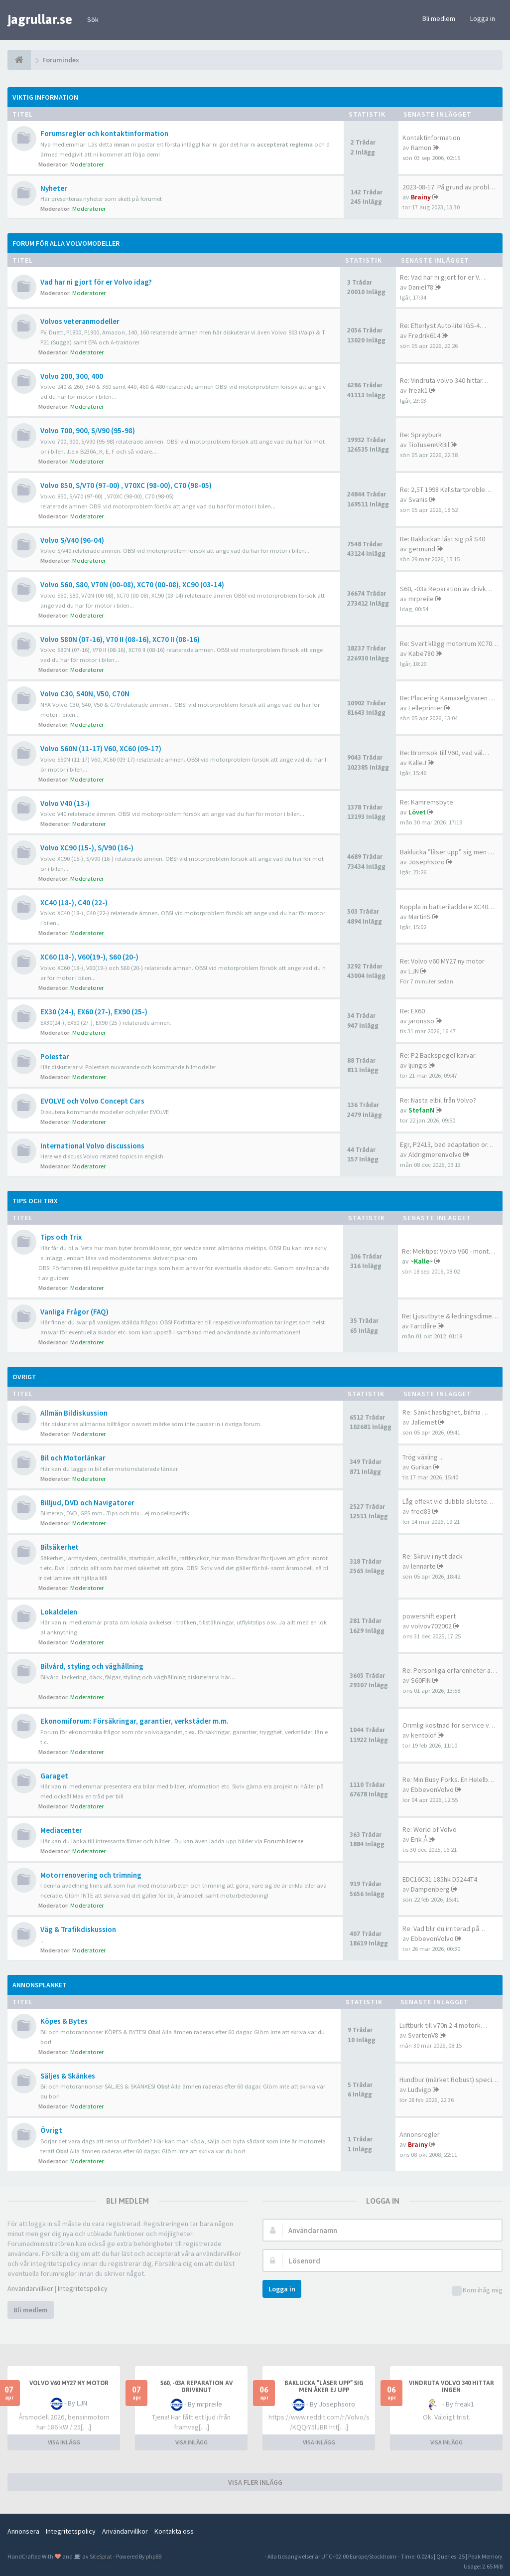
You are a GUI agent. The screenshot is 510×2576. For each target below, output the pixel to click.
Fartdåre (423, 1325)
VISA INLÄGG (64, 2442)
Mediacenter (61, 1830)
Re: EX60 (412, 1010)
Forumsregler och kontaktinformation (104, 133)
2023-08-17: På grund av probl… (449, 186)
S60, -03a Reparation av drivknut (196, 2387)
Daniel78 (420, 287)
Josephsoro (426, 861)
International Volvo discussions (92, 1145)
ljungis (417, 1065)
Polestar (54, 1056)
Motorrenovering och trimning (90, 1875)
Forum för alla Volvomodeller (66, 243)
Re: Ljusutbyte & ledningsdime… (450, 1315)
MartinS (419, 916)
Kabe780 (421, 653)
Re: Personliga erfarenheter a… (449, 1670)
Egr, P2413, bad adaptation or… (447, 1144)
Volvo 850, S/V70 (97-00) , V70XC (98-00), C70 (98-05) (126, 485)
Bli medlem (438, 18)
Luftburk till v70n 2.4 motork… (443, 2025)
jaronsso (421, 1020)
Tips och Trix (35, 1200)
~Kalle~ (421, 1261)
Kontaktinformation (431, 137)
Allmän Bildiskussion (74, 1413)
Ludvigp (419, 2089)
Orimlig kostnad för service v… (449, 1725)
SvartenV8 (423, 2035)
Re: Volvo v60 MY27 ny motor (442, 961)
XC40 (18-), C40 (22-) (74, 902)
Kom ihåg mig (477, 2290)
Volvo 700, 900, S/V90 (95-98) (87, 430)
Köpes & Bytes (64, 2021)
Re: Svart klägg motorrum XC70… (449, 643)
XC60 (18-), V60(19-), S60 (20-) (89, 957)
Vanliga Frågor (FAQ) (74, 1311)
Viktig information (45, 97)
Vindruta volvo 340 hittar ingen (451, 2387)
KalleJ (417, 762)
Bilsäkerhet (59, 1547)
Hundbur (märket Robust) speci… (449, 2079)
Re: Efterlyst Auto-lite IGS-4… (443, 325)
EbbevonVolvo (432, 1789)
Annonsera (23, 2531)
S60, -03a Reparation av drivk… (446, 588)
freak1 (418, 390)
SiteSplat (100, 2556)
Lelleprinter (425, 707)
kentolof (423, 1735)
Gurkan (421, 1466)
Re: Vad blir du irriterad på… (444, 1928)
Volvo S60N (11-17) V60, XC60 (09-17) (100, 748)
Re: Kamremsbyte (426, 802)
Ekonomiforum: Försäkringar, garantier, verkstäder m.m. (134, 1721)
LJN (413, 970)
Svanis (418, 499)
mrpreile (421, 598)
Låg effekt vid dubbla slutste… (448, 1501)
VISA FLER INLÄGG (255, 2482)
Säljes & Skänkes (67, 2076)
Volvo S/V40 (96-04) (72, 540)
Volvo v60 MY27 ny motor (69, 2383)
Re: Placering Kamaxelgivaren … (448, 697)
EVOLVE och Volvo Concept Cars (92, 1101)
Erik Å (419, 1839)
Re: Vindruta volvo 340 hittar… (444, 380)
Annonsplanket (39, 1984)
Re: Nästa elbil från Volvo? (438, 1100)
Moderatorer (87, 164)
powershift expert (429, 1615)
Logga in (482, 18)
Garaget (54, 1775)
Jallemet (424, 1422)
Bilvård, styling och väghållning (91, 1666)
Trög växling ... (423, 1456)
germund (421, 548)
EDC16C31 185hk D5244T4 (439, 1879)
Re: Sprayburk (421, 434)
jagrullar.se (39, 19)
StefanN (421, 1110)
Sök (93, 19)
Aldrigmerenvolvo (435, 1154)
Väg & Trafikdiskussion (78, 1929)
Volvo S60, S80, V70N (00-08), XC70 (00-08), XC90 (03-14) (132, 584)
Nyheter (53, 188)
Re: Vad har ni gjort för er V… (442, 277)
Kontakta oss (174, 2531)
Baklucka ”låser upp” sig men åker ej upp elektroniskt (324, 2390)
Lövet (417, 811)
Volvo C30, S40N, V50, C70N (84, 693)
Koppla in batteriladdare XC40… (447, 906)
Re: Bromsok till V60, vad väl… (444, 752)
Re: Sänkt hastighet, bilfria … (445, 1412)
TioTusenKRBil (428, 444)
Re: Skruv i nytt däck (432, 1556)
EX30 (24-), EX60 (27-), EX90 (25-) (93, 1011)
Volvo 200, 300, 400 (71, 376)
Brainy (421, 196)
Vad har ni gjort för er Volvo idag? (96, 282)
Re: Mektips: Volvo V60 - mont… (448, 1251)
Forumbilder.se (283, 1841)
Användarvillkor (30, 2288)
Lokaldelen (58, 1611)
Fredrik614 (424, 335)
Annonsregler (419, 2134)
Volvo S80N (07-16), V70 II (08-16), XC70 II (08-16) (120, 639)
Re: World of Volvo (429, 1829)
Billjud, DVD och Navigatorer (87, 1502)
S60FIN (421, 1680)
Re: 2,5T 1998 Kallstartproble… (446, 489)
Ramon (421, 147)
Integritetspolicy (83, 2288)
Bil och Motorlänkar (73, 1457)
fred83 (421, 1511)
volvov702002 (431, 1625)
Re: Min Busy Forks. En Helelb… (448, 1779)
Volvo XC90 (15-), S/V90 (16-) (86, 847)
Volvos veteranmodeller (80, 321)
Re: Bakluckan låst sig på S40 (442, 538)
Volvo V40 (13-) (65, 803)
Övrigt (24, 1376)
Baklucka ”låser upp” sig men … (447, 851)
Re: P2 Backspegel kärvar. (438, 1055)
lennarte (423, 1566)
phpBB (153, 2556)
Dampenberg (430, 1889)
